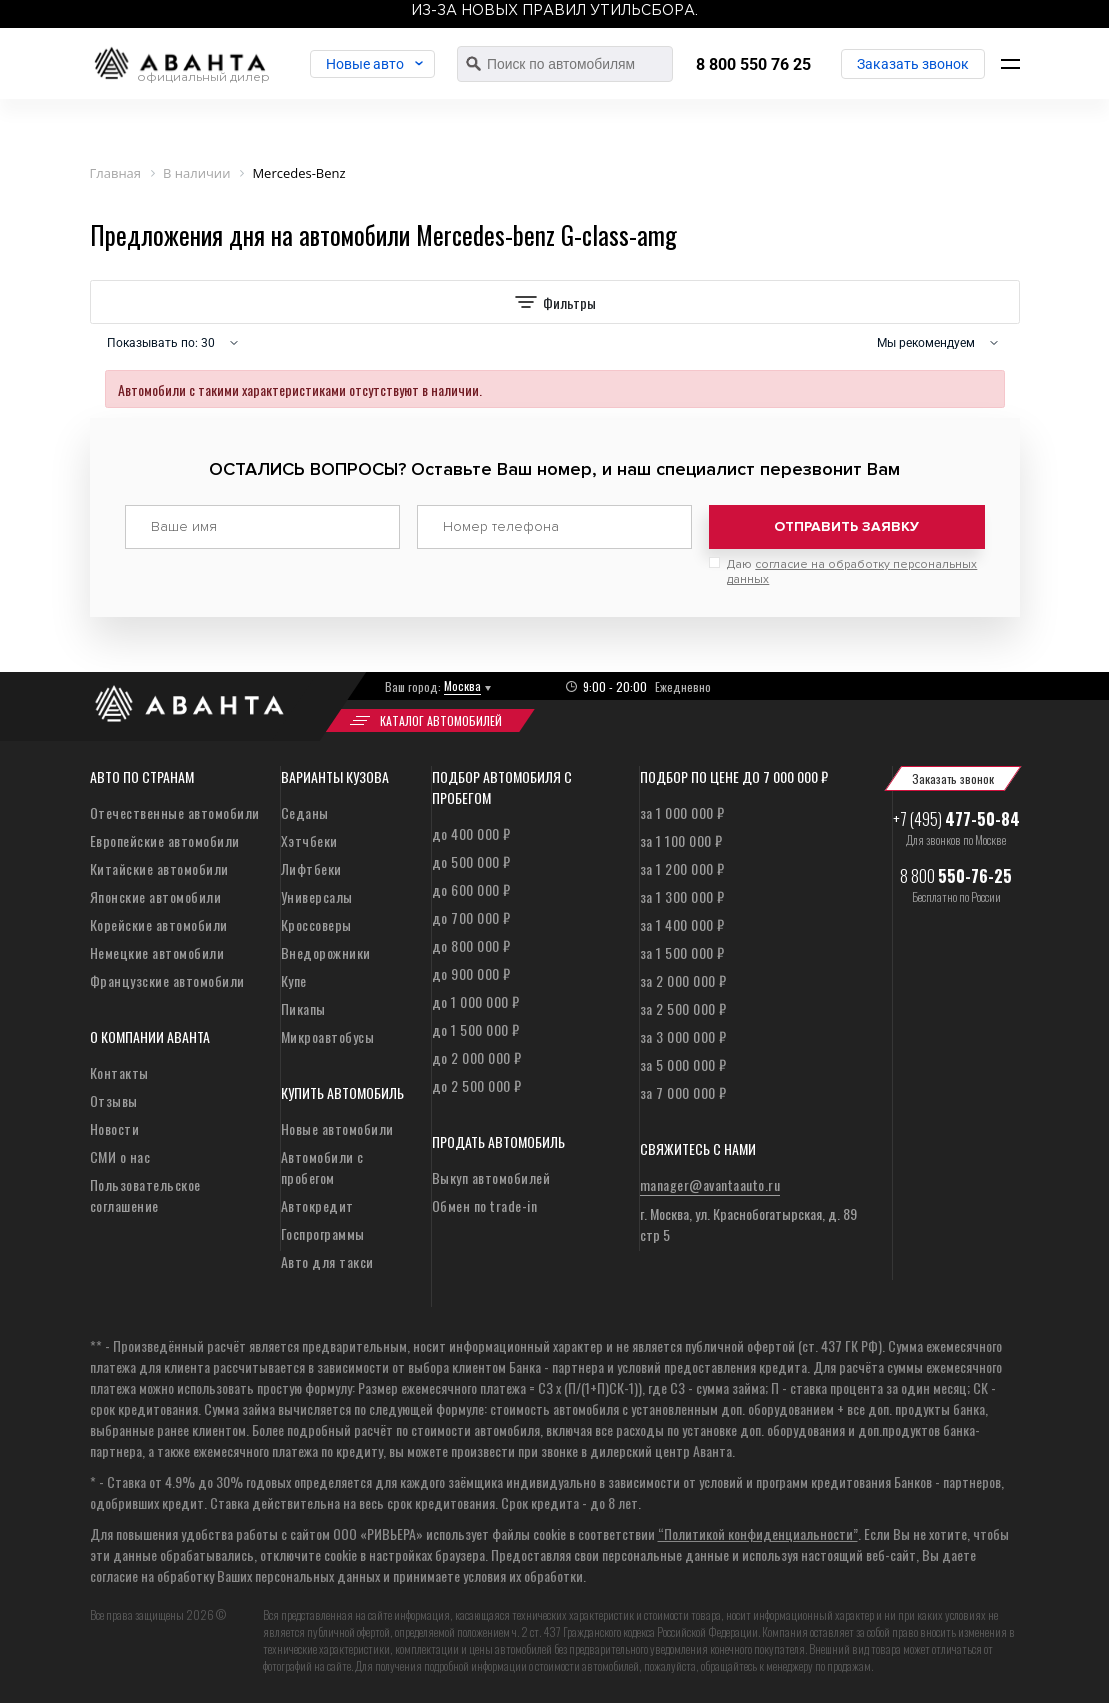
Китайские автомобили (159, 868)
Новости (115, 1128)
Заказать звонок (913, 64)
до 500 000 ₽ (471, 861)
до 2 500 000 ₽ (477, 1085)
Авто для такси (327, 1261)
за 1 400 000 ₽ (682, 924)
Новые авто (365, 64)
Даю (852, 572)
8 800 (956, 876)
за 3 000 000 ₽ (683, 1036)
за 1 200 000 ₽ (682, 868)
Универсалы (317, 896)
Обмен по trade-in (485, 1205)
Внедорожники (326, 952)
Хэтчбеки (309, 840)
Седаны (305, 812)
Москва (462, 685)
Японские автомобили (156, 896)
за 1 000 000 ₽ (682, 812)
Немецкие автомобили (157, 952)
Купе (294, 980)
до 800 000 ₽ (471, 945)
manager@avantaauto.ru (710, 1184)
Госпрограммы (323, 1233)
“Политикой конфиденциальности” (758, 1533)
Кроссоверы (316, 924)
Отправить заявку (846, 526)
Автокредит (317, 1205)
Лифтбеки (311, 868)
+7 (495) (956, 819)
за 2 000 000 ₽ (683, 980)
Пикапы (303, 1008)
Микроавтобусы (328, 1036)
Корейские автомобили (159, 924)
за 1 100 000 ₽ (681, 840)
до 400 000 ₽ (471, 833)
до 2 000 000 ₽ (477, 1057)
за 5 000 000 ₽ (683, 1064)
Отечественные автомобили (175, 812)
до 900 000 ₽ (471, 973)
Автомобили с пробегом (322, 1167)
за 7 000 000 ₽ (683, 1092)
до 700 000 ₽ (471, 917)
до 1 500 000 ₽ (476, 1029)
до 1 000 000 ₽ (476, 1001)
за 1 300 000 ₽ (682, 896)
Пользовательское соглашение (145, 1195)
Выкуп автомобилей (491, 1177)
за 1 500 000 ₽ (682, 952)
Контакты (119, 1072)
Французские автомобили (167, 980)
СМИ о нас (120, 1156)
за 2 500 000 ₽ (683, 1008)
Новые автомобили (337, 1128)
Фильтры (555, 302)
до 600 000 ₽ (471, 889)
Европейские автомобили (165, 840)
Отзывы (114, 1100)
